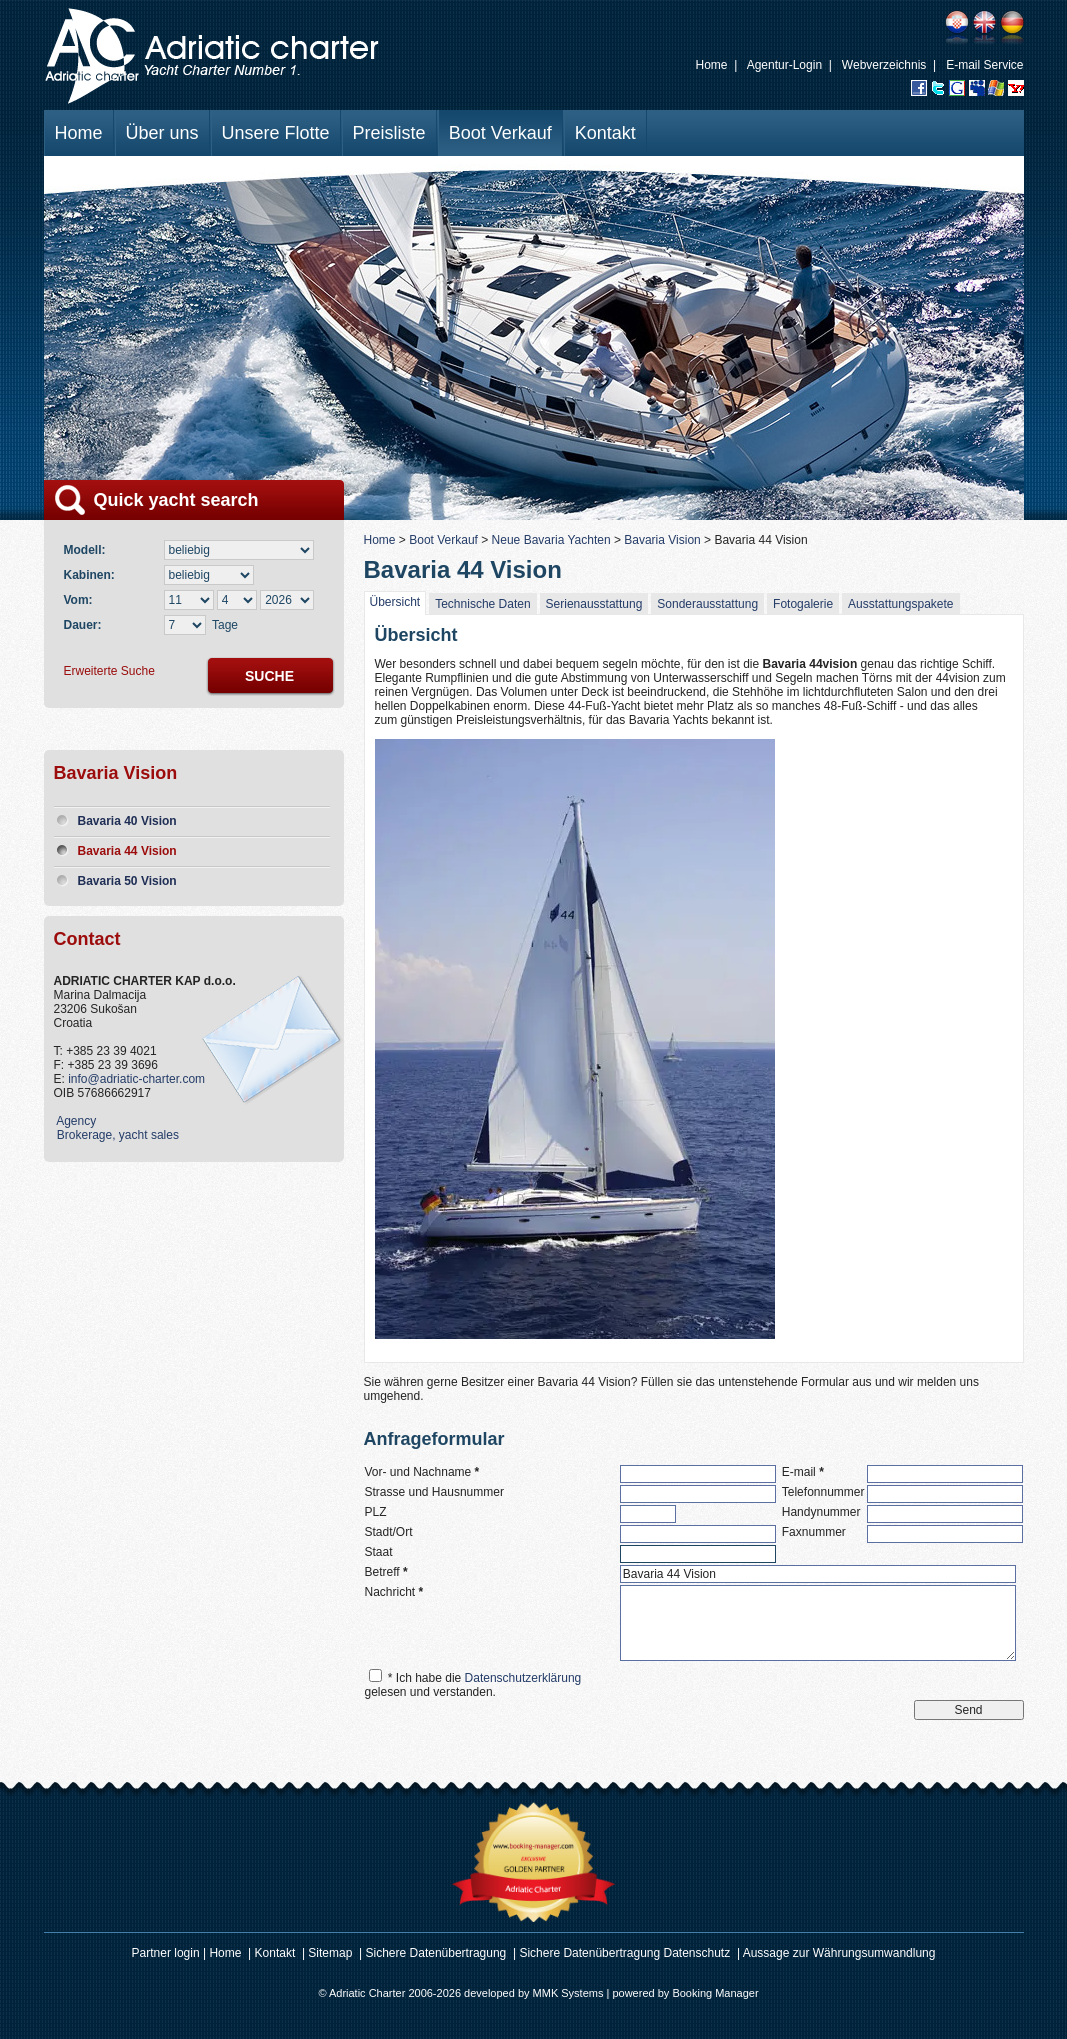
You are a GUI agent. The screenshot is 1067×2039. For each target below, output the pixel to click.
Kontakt (605, 133)
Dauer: (83, 625)
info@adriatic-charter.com (136, 1079)
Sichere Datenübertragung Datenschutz (626, 1953)
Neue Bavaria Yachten (551, 540)
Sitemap (330, 1953)
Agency (75, 1121)
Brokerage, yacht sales (116, 1135)
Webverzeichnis (884, 65)
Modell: (88, 550)
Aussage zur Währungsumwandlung (839, 1953)
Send (968, 1710)
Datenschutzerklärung (523, 1678)
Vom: (78, 600)
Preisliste (389, 133)
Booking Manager (715, 1993)
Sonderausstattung (707, 604)
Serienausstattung (594, 604)
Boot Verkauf (500, 133)
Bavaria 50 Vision (127, 881)
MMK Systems (568, 1993)
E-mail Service (984, 65)
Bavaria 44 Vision (127, 851)
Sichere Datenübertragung (436, 1953)
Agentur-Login (784, 65)
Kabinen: (93, 575)
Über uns (162, 133)
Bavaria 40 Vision (127, 821)
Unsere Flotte (276, 133)
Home (712, 65)
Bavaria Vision (662, 540)
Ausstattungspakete (900, 604)
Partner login (166, 1953)
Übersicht (395, 602)
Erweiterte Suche (109, 671)
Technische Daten (482, 604)
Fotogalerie (803, 604)
